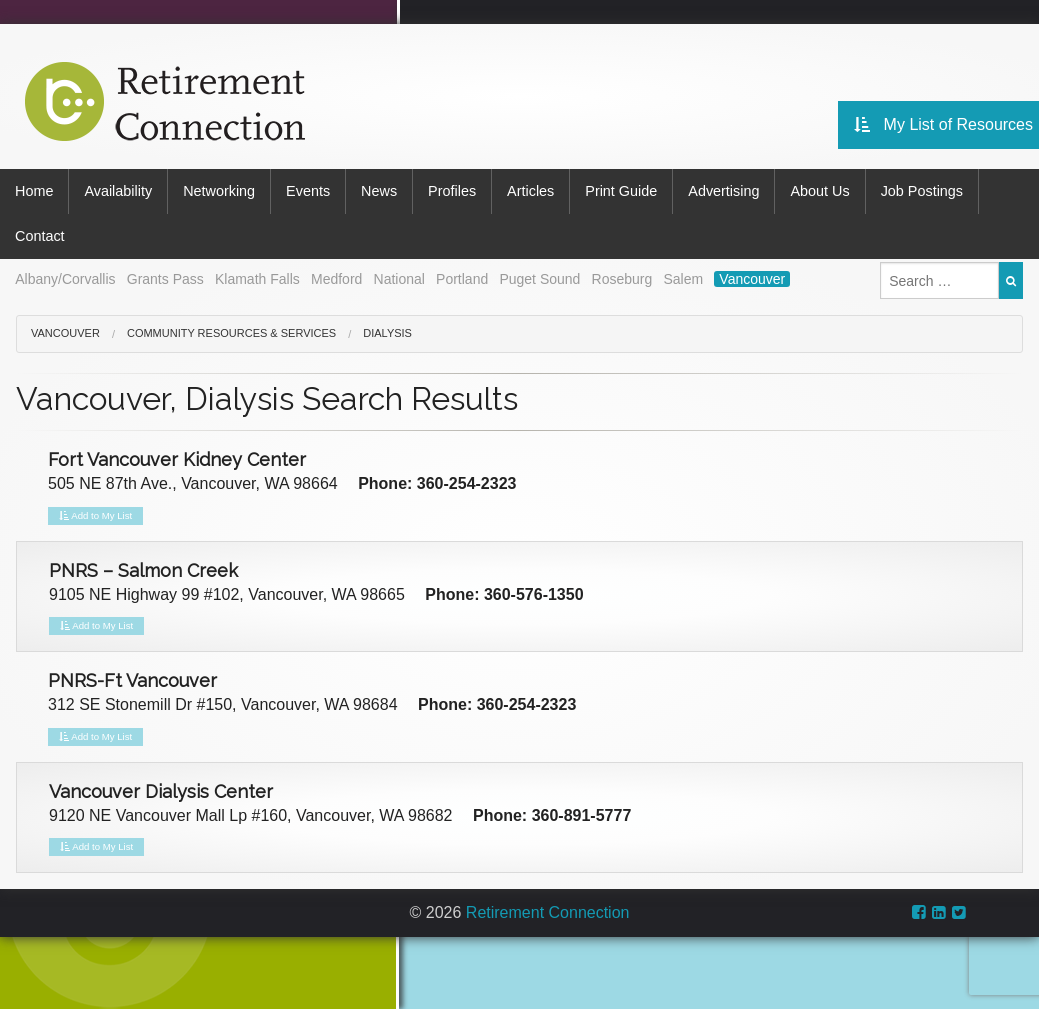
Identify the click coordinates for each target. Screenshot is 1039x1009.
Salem (683, 279)
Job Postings (922, 191)
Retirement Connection (548, 912)
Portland (462, 279)
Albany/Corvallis (65, 279)
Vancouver (752, 279)
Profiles (452, 191)
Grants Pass (165, 279)
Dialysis (387, 333)
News (379, 191)
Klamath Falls (257, 279)
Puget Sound (539, 279)
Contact (40, 236)
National (399, 279)
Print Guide (621, 191)
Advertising (723, 191)
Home (34, 191)
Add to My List (95, 516)
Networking (219, 191)
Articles (530, 191)
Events (308, 191)
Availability (118, 191)
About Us (819, 191)
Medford (336, 279)
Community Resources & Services (231, 333)
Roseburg (622, 279)
